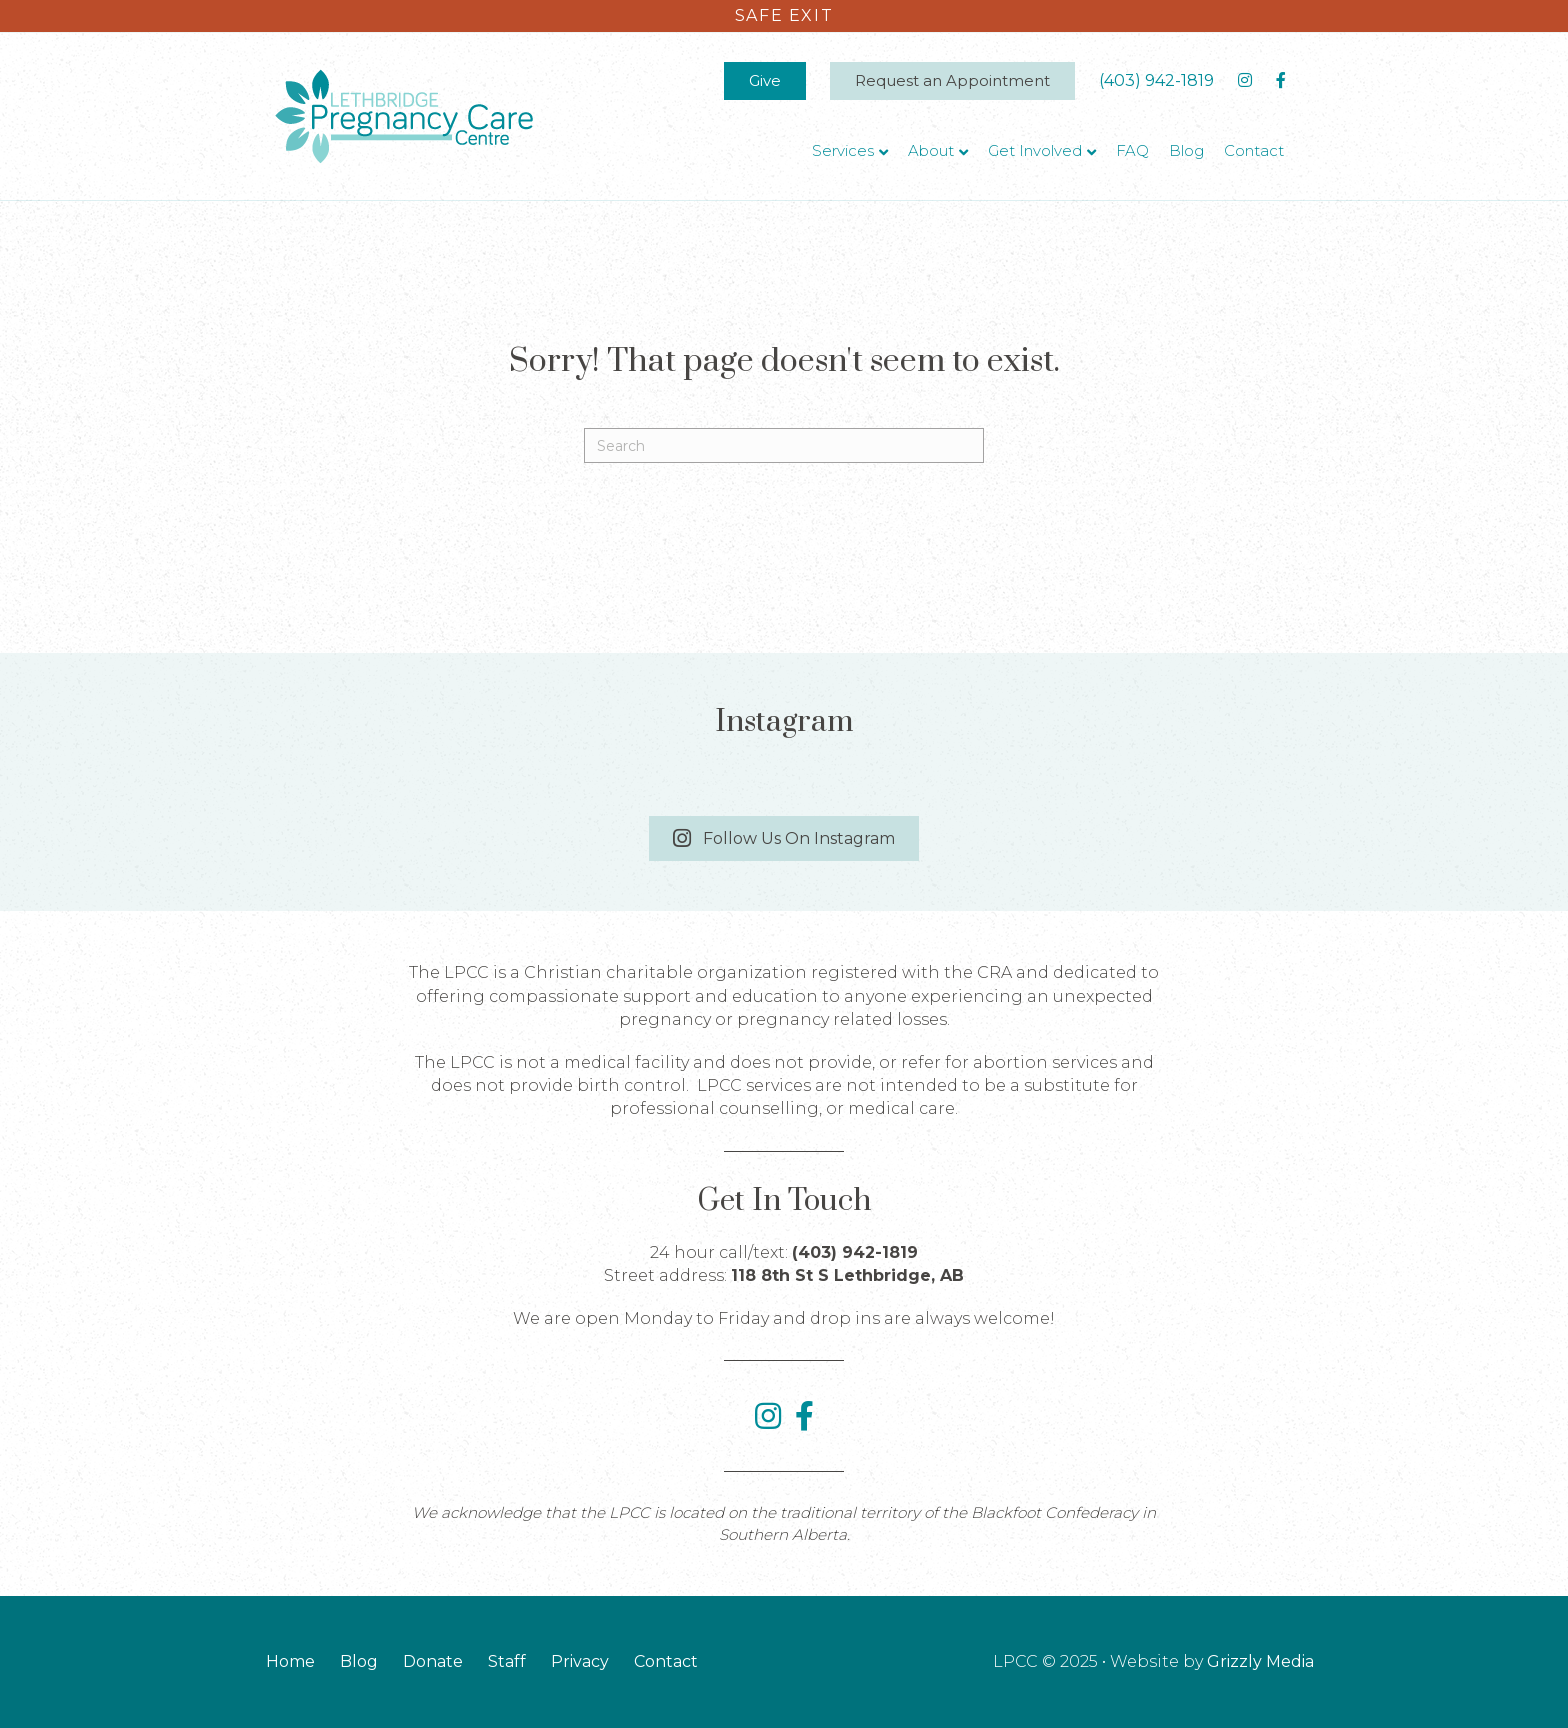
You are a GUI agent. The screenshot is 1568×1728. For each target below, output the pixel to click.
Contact (1254, 150)
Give (765, 80)
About (931, 150)
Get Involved (1035, 150)
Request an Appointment (952, 80)
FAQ (1132, 150)
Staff (507, 1661)
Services (843, 150)
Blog (1186, 150)
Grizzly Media (1260, 1661)
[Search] (784, 445)
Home (290, 1661)
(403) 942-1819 (1156, 80)
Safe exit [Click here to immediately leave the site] (784, 15)
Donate (433, 1661)
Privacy (580, 1661)
